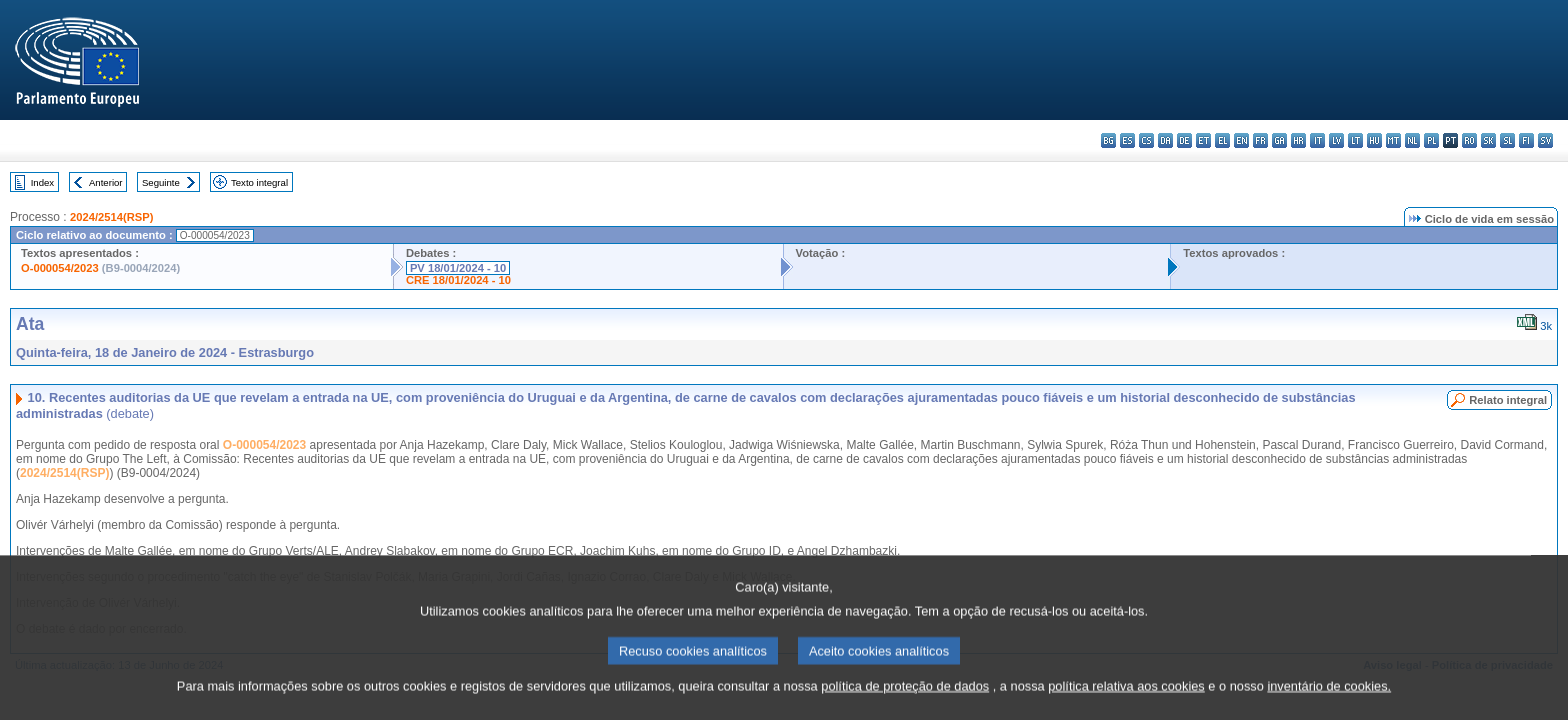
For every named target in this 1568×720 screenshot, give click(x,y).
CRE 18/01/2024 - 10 (458, 280)
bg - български (1108, 140)
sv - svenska (1545, 140)
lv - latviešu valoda (1336, 140)
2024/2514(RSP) (111, 217)
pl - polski (1431, 140)
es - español (1127, 140)
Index (42, 182)
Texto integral (259, 182)
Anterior (106, 182)
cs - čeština (1146, 140)
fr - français (1260, 140)
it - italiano (1317, 140)
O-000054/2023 (60, 268)
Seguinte (161, 182)
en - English (1241, 140)
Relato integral (1508, 400)
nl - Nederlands (1412, 140)
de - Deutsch (1184, 140)
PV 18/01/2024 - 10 (458, 268)
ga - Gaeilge (1279, 140)
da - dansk (1165, 140)
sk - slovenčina (1488, 140)
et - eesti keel (1203, 140)
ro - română (1469, 140)
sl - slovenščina (1507, 140)
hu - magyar (1374, 140)
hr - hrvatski (1298, 140)
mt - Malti (1393, 140)
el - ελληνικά (1222, 140)
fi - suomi (1526, 140)
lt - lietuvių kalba (1355, 140)
